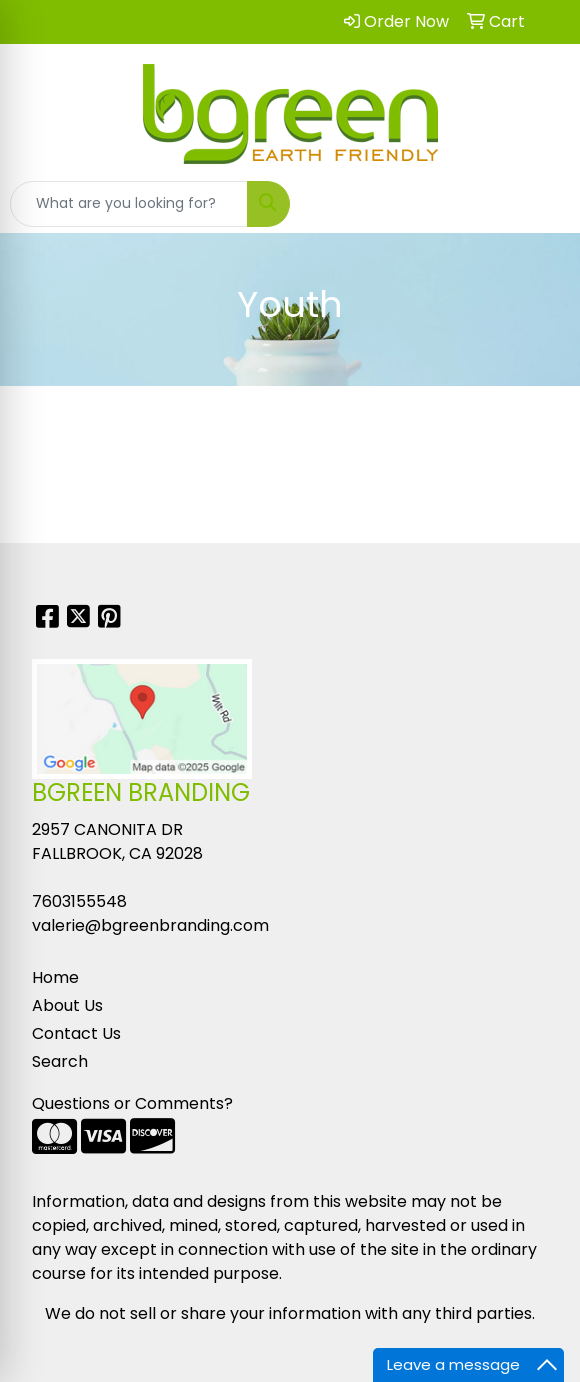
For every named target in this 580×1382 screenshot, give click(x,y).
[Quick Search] (129, 204)
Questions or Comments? (132, 1103)
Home (55, 977)
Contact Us (76, 1033)
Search (60, 1061)
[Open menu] (540, 204)
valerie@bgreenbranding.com (150, 925)
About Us (67, 1005)
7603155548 (79, 901)
